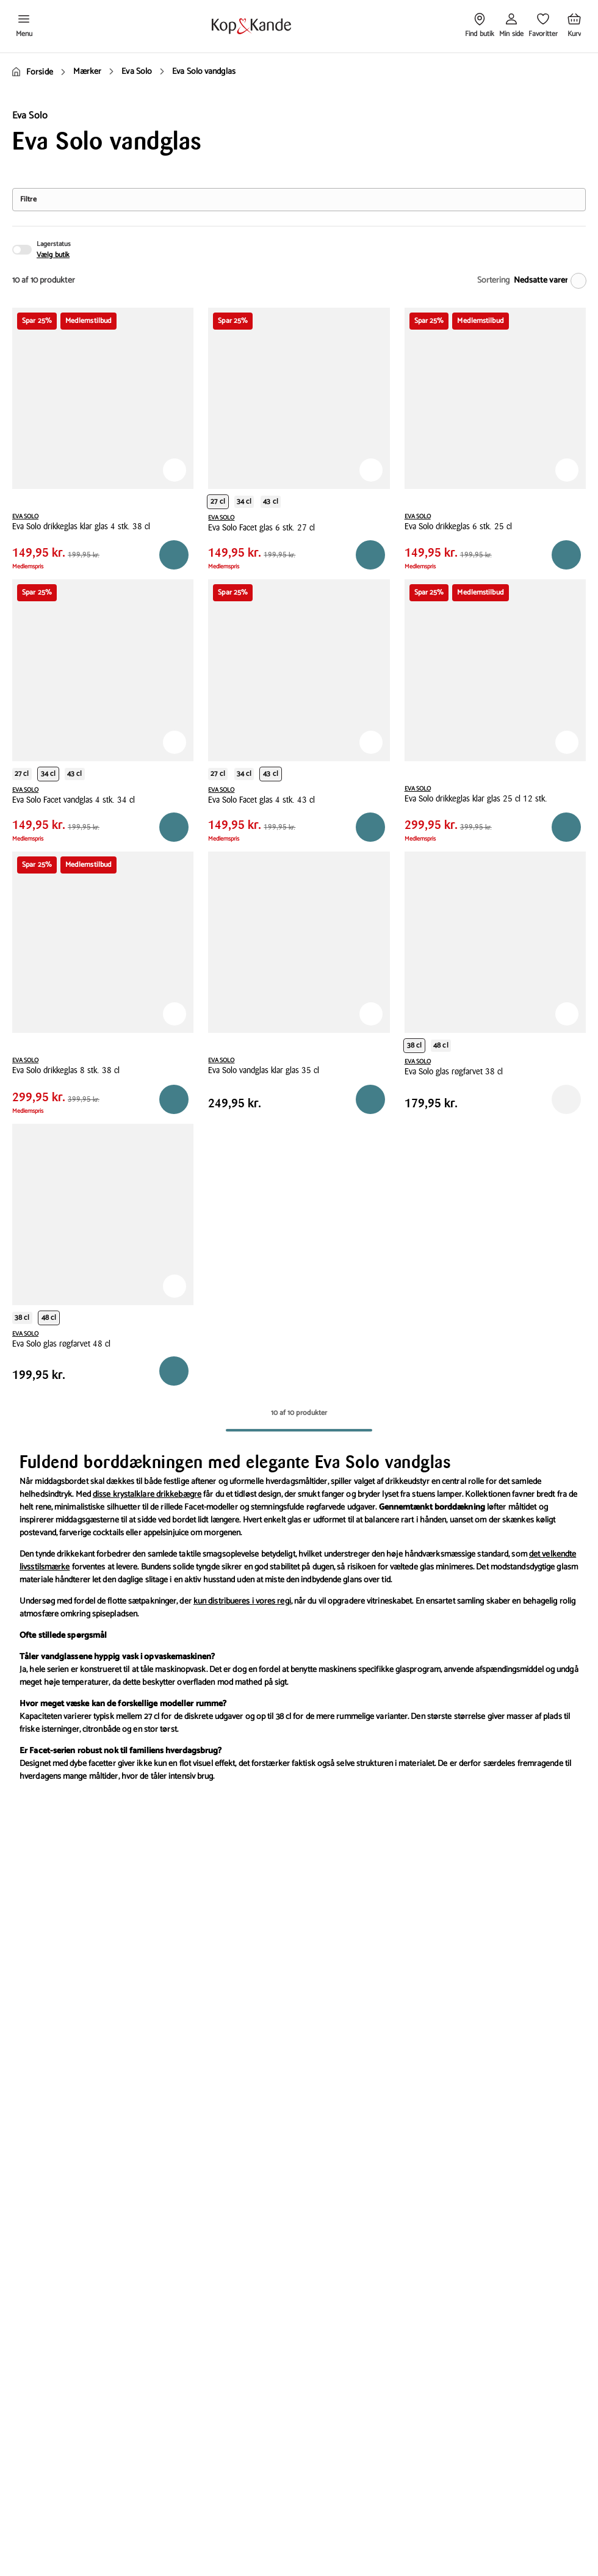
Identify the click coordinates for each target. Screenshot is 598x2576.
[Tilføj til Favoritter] (174, 470)
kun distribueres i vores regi (242, 1601)
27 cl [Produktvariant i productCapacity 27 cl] (218, 501)
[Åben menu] (23, 26)
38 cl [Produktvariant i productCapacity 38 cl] (414, 1045)
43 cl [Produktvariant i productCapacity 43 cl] (270, 501)
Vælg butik (53, 255)
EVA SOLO (25, 516)
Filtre (28, 199)
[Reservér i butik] (174, 555)
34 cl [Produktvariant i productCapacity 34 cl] (244, 501)
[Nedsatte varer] (548, 280)
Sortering (493, 280)
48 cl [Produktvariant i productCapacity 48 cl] (440, 1045)
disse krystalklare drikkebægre (147, 1495)
